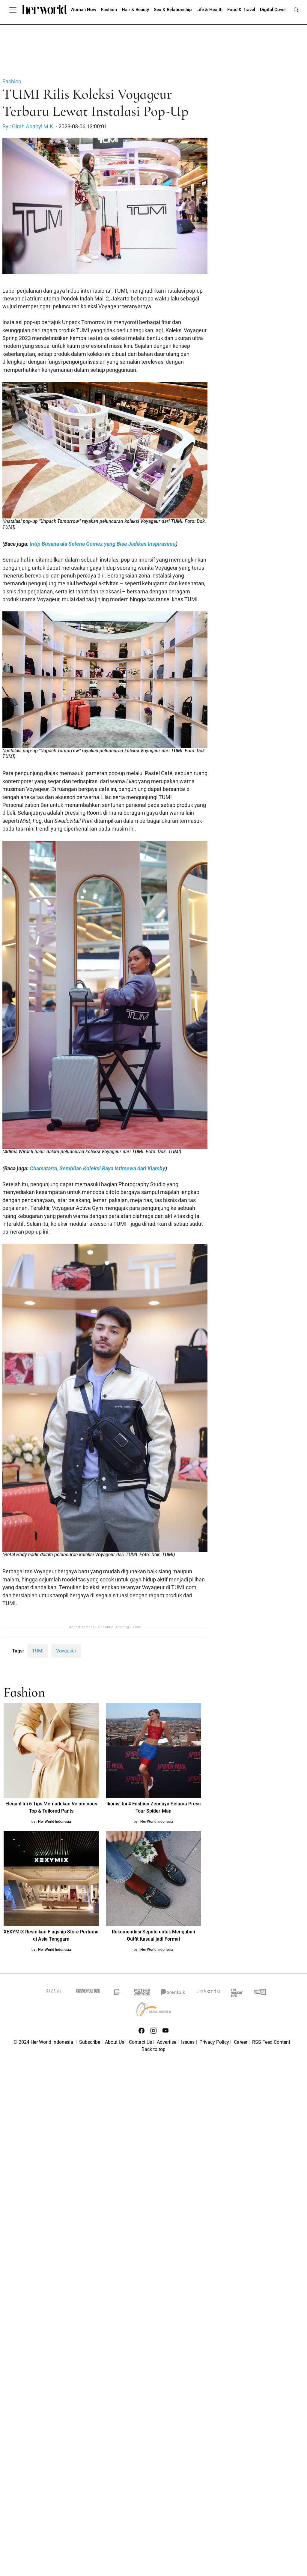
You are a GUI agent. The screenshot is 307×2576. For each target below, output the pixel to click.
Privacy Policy (214, 2042)
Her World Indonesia (54, 1821)
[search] (296, 10)
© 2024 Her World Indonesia (43, 2042)
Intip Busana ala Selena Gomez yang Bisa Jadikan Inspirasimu (103, 544)
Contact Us (140, 2042)
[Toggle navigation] (13, 9)
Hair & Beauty (135, 9)
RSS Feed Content (271, 2042)
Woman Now (83, 9)
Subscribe (89, 2042)
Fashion (109, 9)
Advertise (166, 2042)
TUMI (37, 1651)
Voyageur (66, 1651)
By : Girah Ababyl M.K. (28, 127)
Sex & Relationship (173, 9)
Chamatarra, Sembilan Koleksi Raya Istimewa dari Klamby (97, 1169)
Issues (188, 2042)
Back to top (153, 2049)
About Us (114, 2042)
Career (240, 2042)
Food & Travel (241, 9)
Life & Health (209, 9)
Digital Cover (273, 9)
